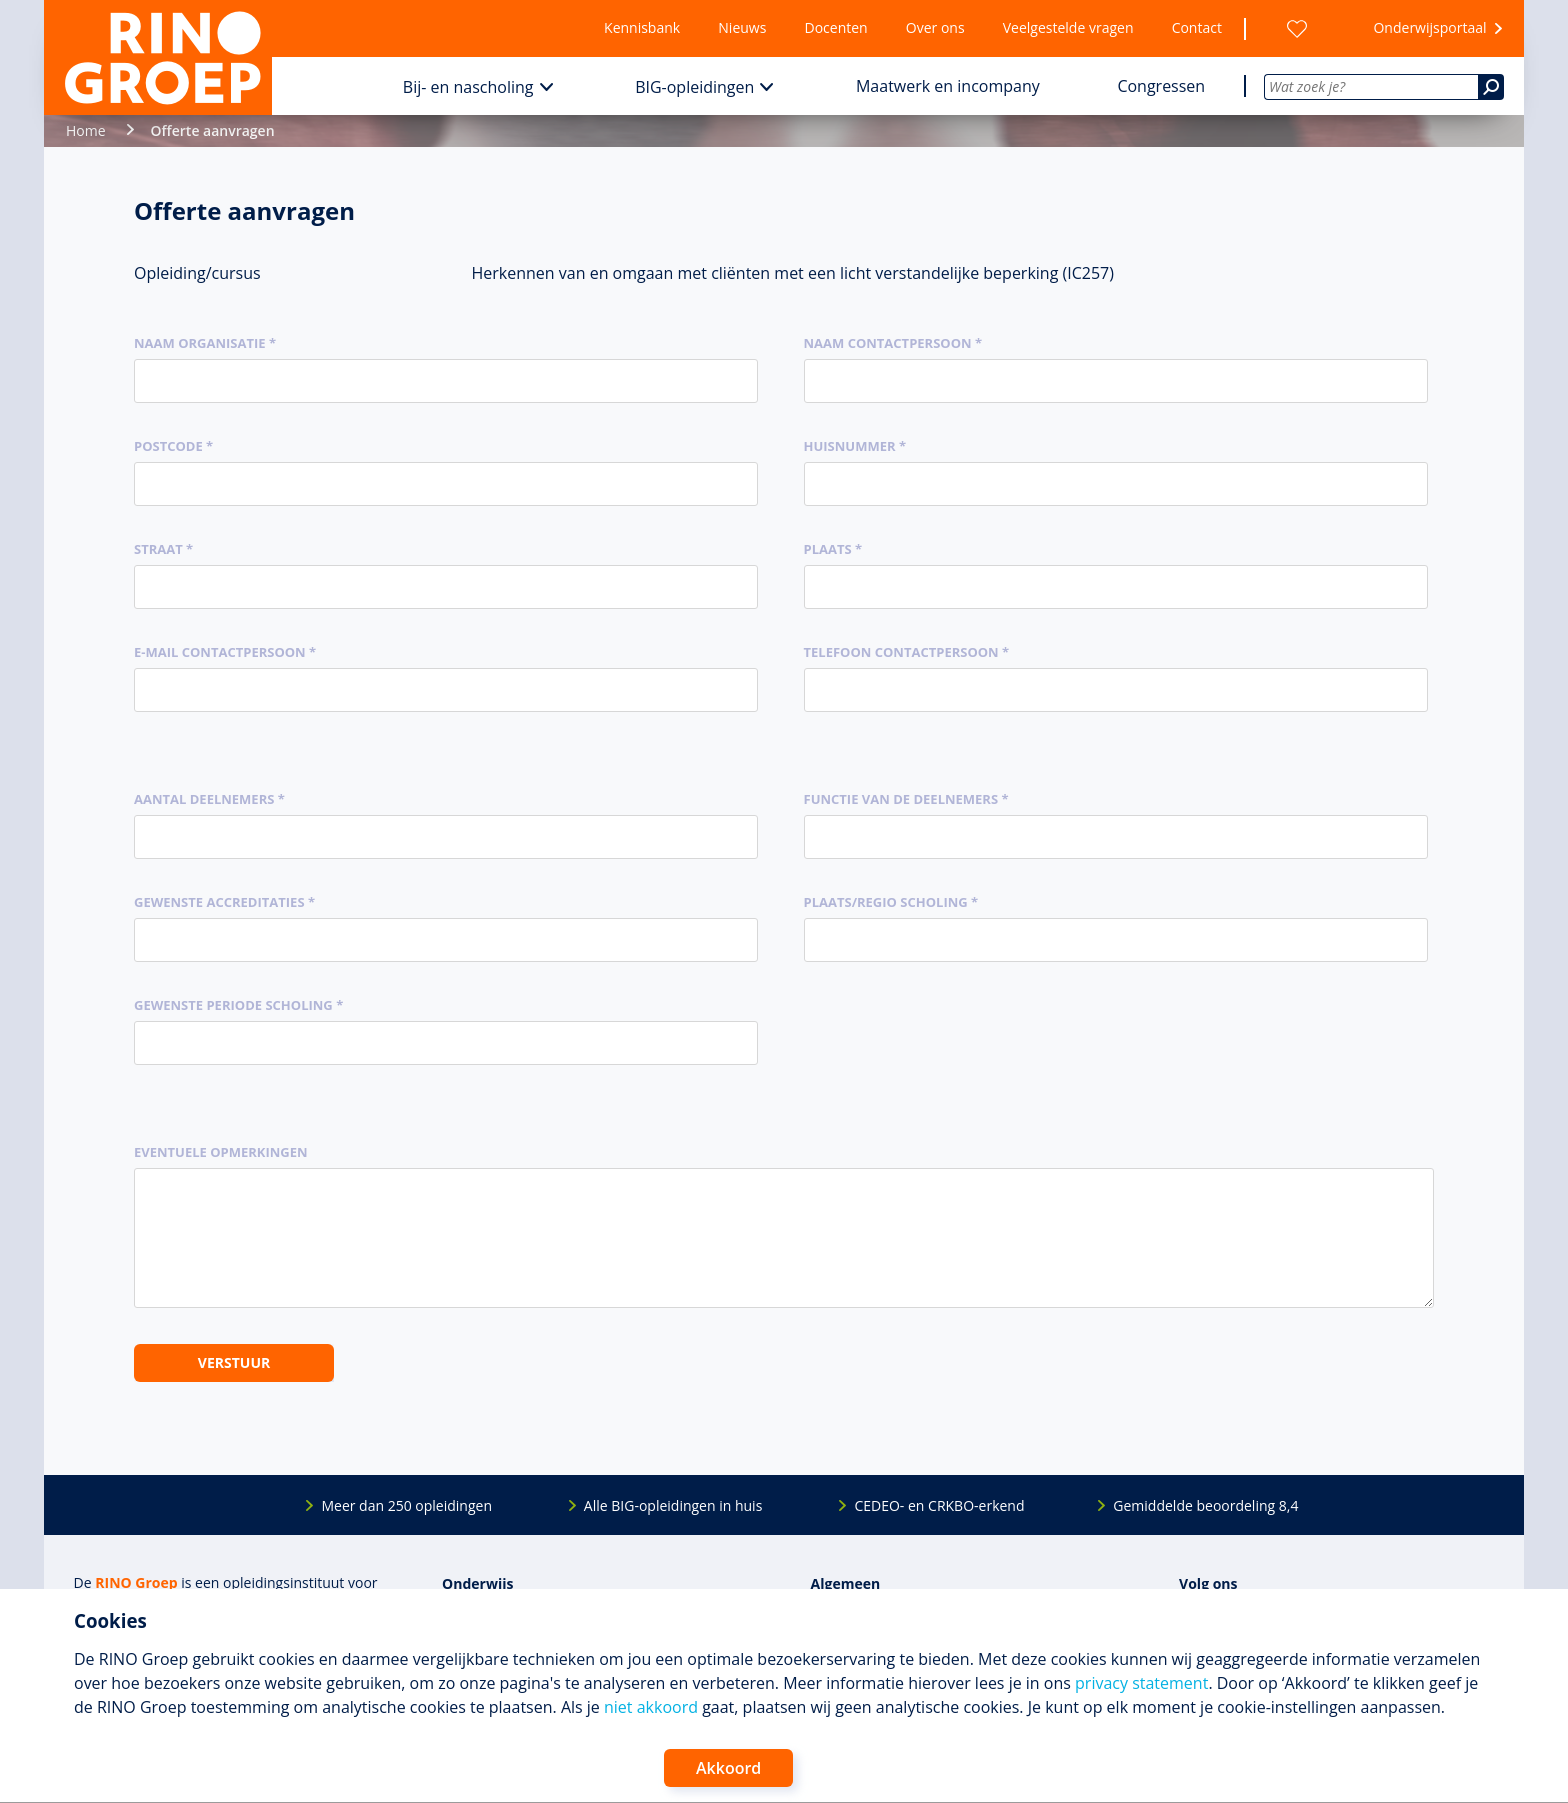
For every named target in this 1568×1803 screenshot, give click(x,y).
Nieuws (742, 27)
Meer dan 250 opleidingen (406, 1505)
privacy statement (1141, 1683)
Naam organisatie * (205, 343)
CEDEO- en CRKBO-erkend (939, 1505)
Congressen (1161, 86)
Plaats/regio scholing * (891, 902)
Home (86, 130)
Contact (1197, 27)
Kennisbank (642, 27)
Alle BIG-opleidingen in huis (673, 1505)
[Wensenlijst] (1297, 28)
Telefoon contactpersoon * (907, 652)
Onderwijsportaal (1429, 27)
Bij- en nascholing (468, 87)
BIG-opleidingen (694, 87)
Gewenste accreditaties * (224, 902)
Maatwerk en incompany (948, 86)
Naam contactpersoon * (893, 343)
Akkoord (728, 1768)
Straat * (163, 549)
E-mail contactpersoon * (225, 652)
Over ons (935, 27)
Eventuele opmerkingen (221, 1152)
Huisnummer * (855, 446)
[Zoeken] (1491, 87)
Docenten (836, 27)
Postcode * (173, 446)
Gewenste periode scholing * (238, 1005)
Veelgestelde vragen (1068, 27)
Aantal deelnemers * (209, 799)
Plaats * (833, 549)
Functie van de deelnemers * (906, 799)
